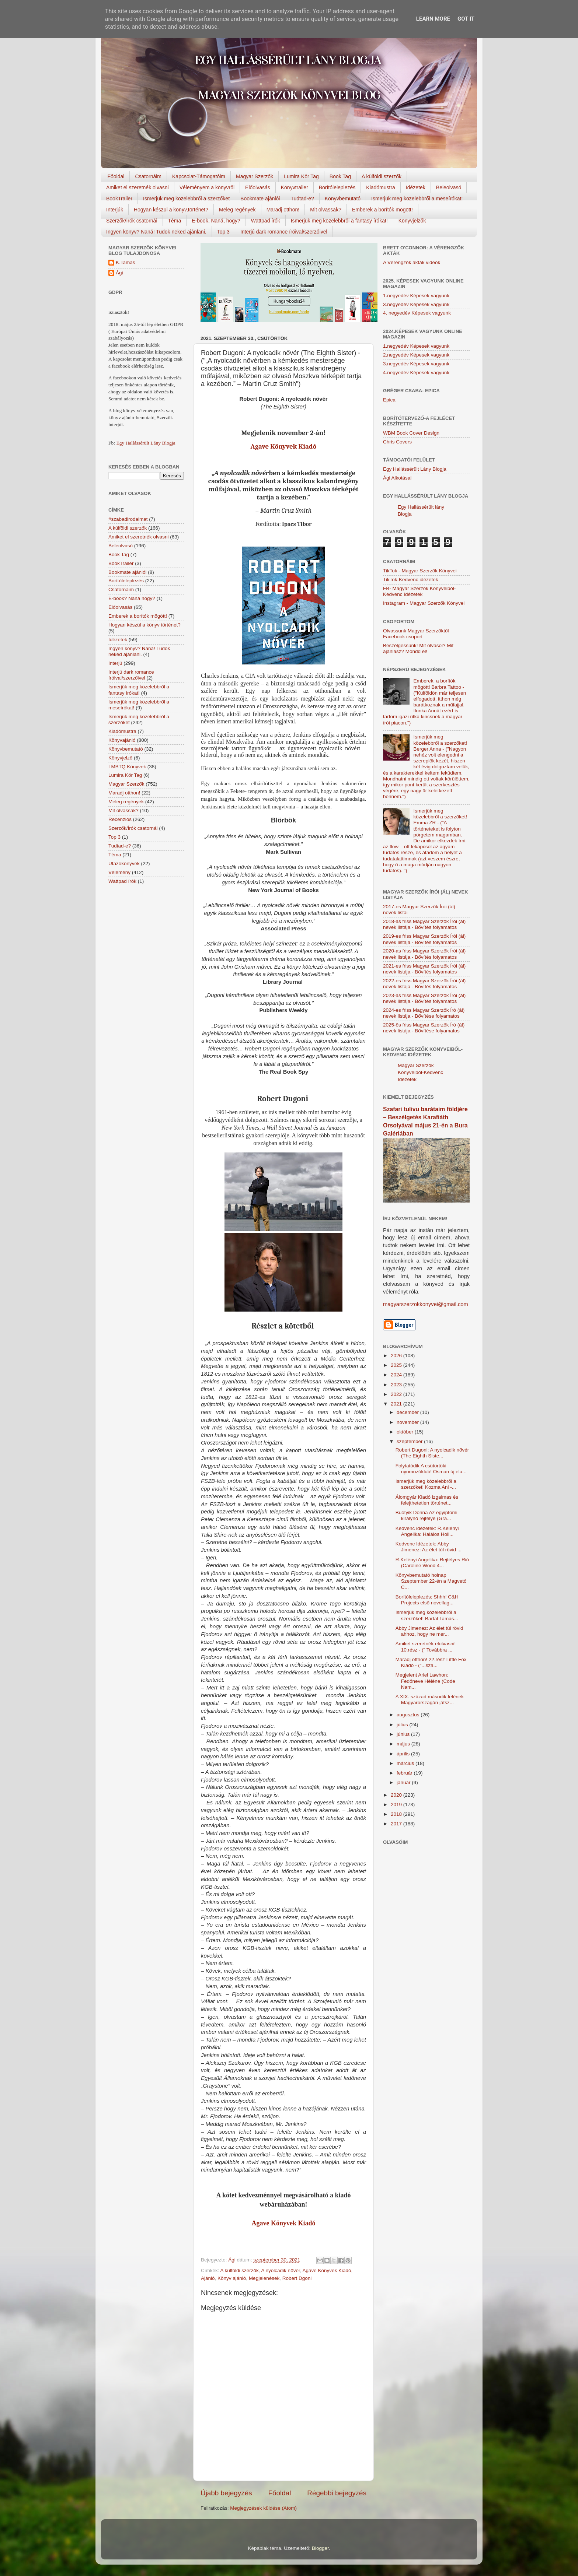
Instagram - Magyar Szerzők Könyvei (423, 603)
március (406, 1763)
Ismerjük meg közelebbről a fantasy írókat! (339, 221)
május (404, 1744)
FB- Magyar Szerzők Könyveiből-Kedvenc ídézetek (419, 591)
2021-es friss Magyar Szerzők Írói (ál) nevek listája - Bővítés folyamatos (424, 969)
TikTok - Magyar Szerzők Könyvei (420, 570)
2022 (397, 1394)
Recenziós (120, 819)
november (408, 1422)
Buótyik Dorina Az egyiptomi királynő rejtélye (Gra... (426, 1515)
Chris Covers (397, 442)
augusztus (409, 1714)
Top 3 (223, 232)
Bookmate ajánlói (260, 198)
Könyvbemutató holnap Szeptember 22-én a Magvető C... (431, 1581)
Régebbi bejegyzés (336, 2493)
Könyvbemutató (343, 198)
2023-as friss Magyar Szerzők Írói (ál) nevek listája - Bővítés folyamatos (424, 998)
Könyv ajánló (231, 2278)
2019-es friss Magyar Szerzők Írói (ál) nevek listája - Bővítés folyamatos (424, 939)
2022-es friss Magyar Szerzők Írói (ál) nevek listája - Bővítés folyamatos (424, 983)
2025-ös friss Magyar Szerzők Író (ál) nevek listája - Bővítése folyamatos (423, 1027)
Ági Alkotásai (397, 478)
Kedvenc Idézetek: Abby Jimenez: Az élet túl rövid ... (429, 1546)
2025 (397, 1365)
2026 (397, 1355)
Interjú (115, 663)
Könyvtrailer (294, 187)
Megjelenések (264, 2278)
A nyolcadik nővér (280, 2270)
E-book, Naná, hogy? (216, 221)
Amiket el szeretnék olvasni (137, 187)
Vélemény (119, 872)
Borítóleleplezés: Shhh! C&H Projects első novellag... (427, 1599)
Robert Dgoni (297, 2278)
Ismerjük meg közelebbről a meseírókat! (417, 198)
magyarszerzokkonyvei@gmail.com (425, 1304)
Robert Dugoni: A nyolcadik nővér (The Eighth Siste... (432, 1453)
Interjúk (114, 210)
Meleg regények (237, 210)
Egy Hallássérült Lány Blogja (145, 443)
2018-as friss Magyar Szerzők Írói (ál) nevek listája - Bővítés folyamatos (424, 924)
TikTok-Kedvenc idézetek (410, 579)
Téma (174, 221)
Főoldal (116, 176)
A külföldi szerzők (381, 176)
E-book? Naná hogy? (131, 598)
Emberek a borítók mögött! (382, 210)
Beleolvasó (449, 187)
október (406, 1432)
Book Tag (340, 176)
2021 (397, 1404)
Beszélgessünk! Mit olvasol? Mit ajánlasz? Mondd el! (418, 648)
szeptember (410, 1441)
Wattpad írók (265, 221)
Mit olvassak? (325, 210)
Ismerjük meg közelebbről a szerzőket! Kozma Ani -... (426, 1484)
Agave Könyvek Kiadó (284, 446)
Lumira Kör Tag (301, 176)
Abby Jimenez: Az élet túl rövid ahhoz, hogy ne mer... (429, 1631)
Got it (465, 18)
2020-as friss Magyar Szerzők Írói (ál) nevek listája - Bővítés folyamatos (424, 953)
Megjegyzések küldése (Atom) (263, 2508)
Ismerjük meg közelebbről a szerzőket (186, 198)
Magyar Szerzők (254, 176)
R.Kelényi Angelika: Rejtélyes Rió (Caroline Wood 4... (432, 1562)
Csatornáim (148, 176)
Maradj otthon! (283, 210)
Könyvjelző (120, 758)
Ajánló (208, 2278)
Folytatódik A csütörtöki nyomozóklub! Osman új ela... (431, 1468)
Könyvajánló (122, 740)
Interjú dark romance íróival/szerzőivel (283, 232)
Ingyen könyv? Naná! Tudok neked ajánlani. (156, 232)
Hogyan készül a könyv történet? (144, 625)
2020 (397, 1795)
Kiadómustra (380, 187)
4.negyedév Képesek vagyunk (416, 372)
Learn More (433, 18)
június (404, 1734)
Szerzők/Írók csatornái (131, 221)
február (405, 1773)
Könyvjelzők (412, 221)
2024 (397, 1375)
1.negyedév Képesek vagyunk (416, 295)
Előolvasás (257, 187)
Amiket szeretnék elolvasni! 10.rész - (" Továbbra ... (426, 1646)
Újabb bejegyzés (226, 2493)
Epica (389, 400)
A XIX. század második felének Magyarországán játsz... (430, 1699)
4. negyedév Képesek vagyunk (417, 313)
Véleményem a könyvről (207, 187)
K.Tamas (125, 262)
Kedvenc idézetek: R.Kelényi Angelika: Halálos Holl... (427, 1531)
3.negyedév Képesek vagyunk (416, 304)
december (408, 1412)
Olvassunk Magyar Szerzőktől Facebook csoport (416, 633)
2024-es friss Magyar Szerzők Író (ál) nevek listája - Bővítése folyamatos (423, 1013)
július (403, 1724)
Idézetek (415, 187)
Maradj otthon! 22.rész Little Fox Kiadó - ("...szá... (431, 1662)
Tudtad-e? (302, 198)
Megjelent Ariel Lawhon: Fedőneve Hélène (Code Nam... (425, 1680)
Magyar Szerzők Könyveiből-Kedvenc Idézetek (420, 1072)
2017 (397, 1823)
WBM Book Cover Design (411, 433)
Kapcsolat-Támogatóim (198, 176)
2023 (397, 1384)
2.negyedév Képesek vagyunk (416, 355)
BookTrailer (119, 198)
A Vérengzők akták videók (411, 262)
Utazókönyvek (124, 863)
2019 (397, 1804)
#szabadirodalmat (128, 519)
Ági (119, 273)
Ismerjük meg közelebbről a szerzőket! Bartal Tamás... (427, 1615)
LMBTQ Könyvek (127, 766)
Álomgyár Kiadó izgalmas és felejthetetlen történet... (427, 1500)
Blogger (320, 2548)
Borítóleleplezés (337, 187)
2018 (397, 1814)
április (404, 1753)
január (404, 1782)
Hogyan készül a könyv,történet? (171, 210)
